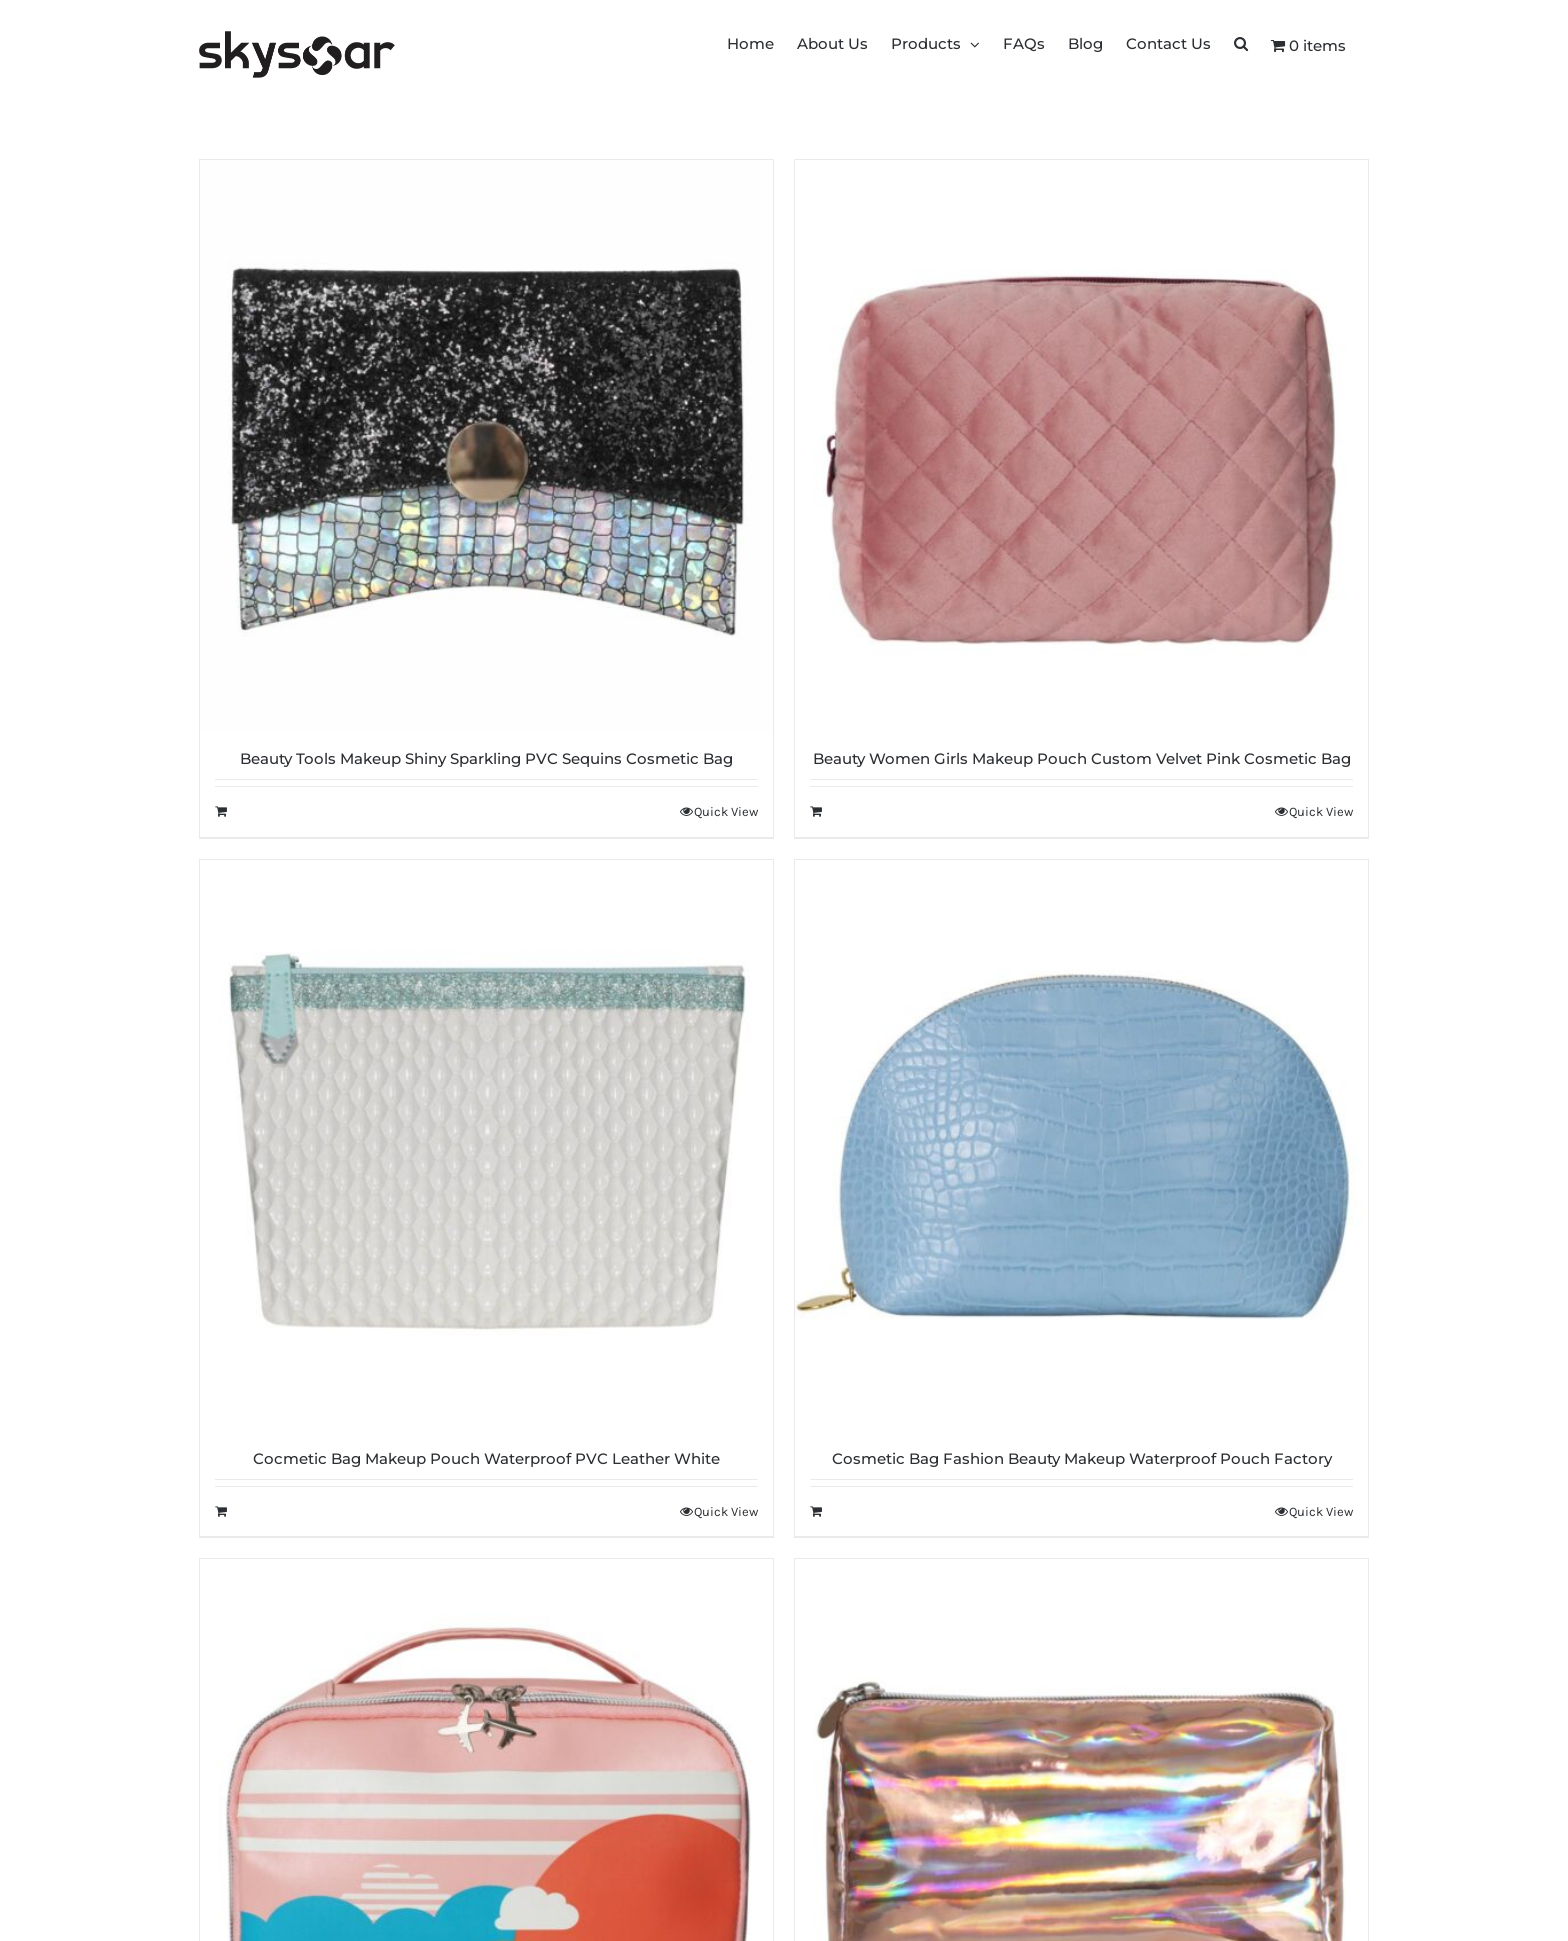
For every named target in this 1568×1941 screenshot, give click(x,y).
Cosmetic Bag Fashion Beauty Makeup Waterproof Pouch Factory (1082, 1458)
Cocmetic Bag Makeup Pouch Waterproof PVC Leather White (486, 1458)
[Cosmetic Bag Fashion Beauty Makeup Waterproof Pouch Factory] (1081, 1146)
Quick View (726, 811)
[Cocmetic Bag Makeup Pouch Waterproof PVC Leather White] (486, 1146)
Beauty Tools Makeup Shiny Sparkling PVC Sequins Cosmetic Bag (486, 758)
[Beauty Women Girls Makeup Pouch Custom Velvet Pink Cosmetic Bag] (1081, 446)
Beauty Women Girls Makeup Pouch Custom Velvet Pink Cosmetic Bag (1082, 758)
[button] (1241, 42)
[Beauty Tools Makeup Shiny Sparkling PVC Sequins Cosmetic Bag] (486, 446)
